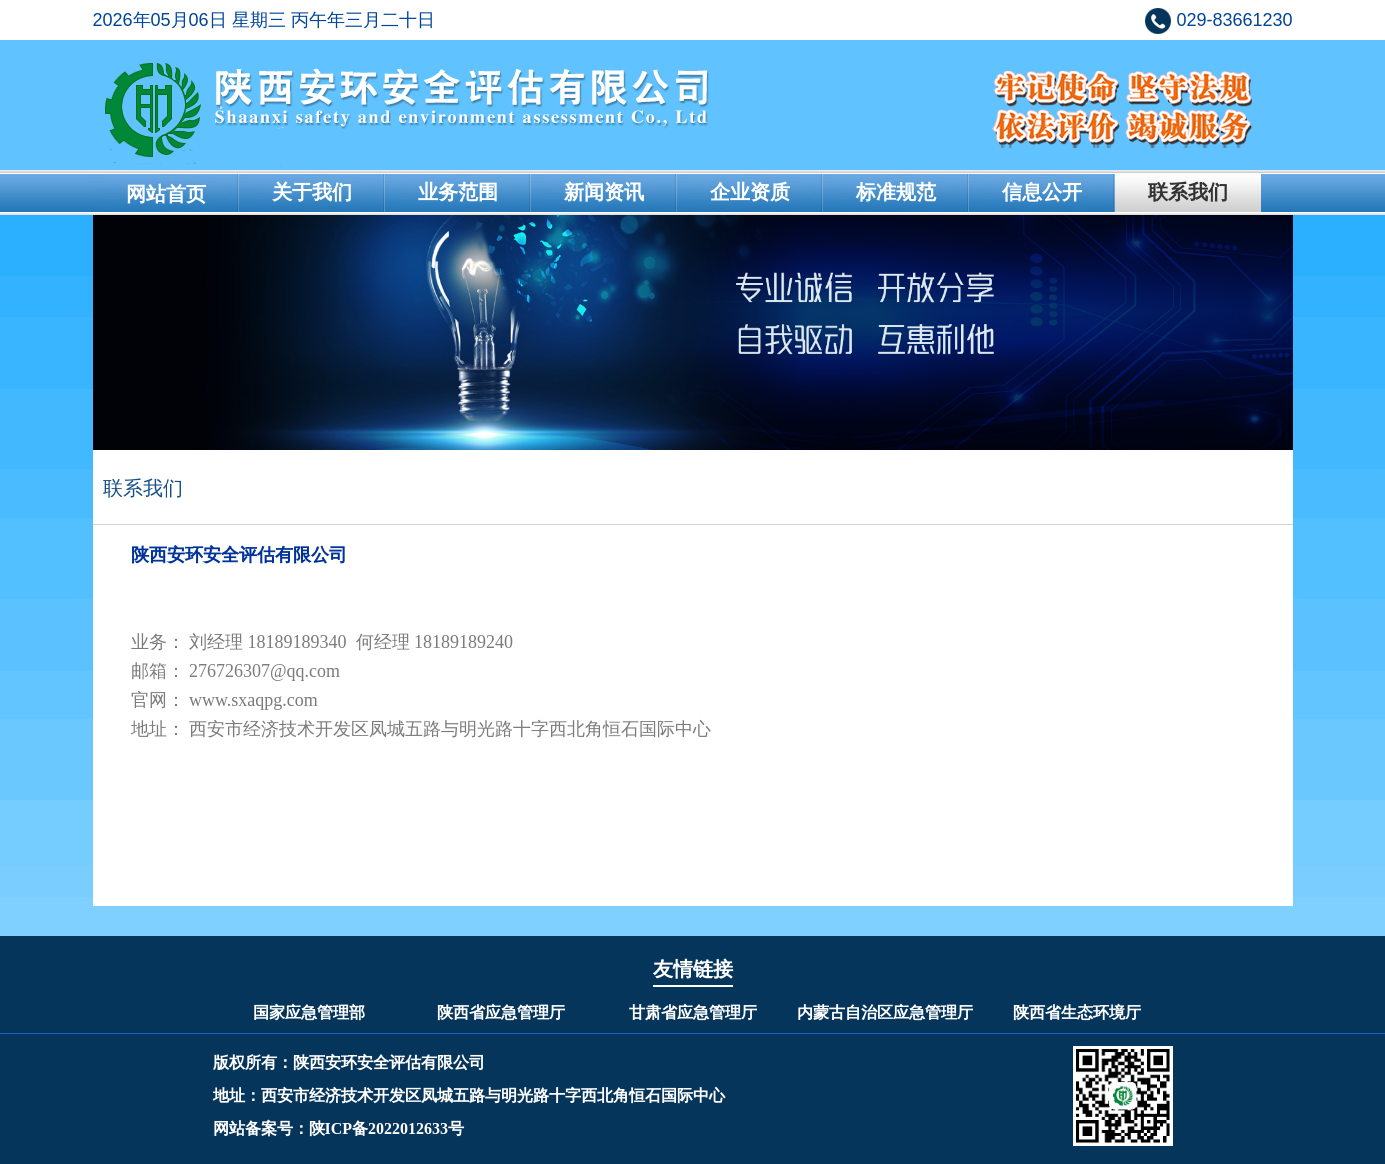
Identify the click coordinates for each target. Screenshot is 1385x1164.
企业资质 (750, 192)
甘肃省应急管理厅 (693, 1012)
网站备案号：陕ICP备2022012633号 (339, 1128)
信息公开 (1042, 192)
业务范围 (458, 192)
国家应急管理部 (309, 1012)
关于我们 (312, 192)
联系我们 (1188, 192)
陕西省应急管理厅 (501, 1012)
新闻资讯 (604, 192)
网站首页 (166, 194)
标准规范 (896, 192)
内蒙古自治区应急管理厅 (885, 1012)
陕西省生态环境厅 (1077, 1012)
